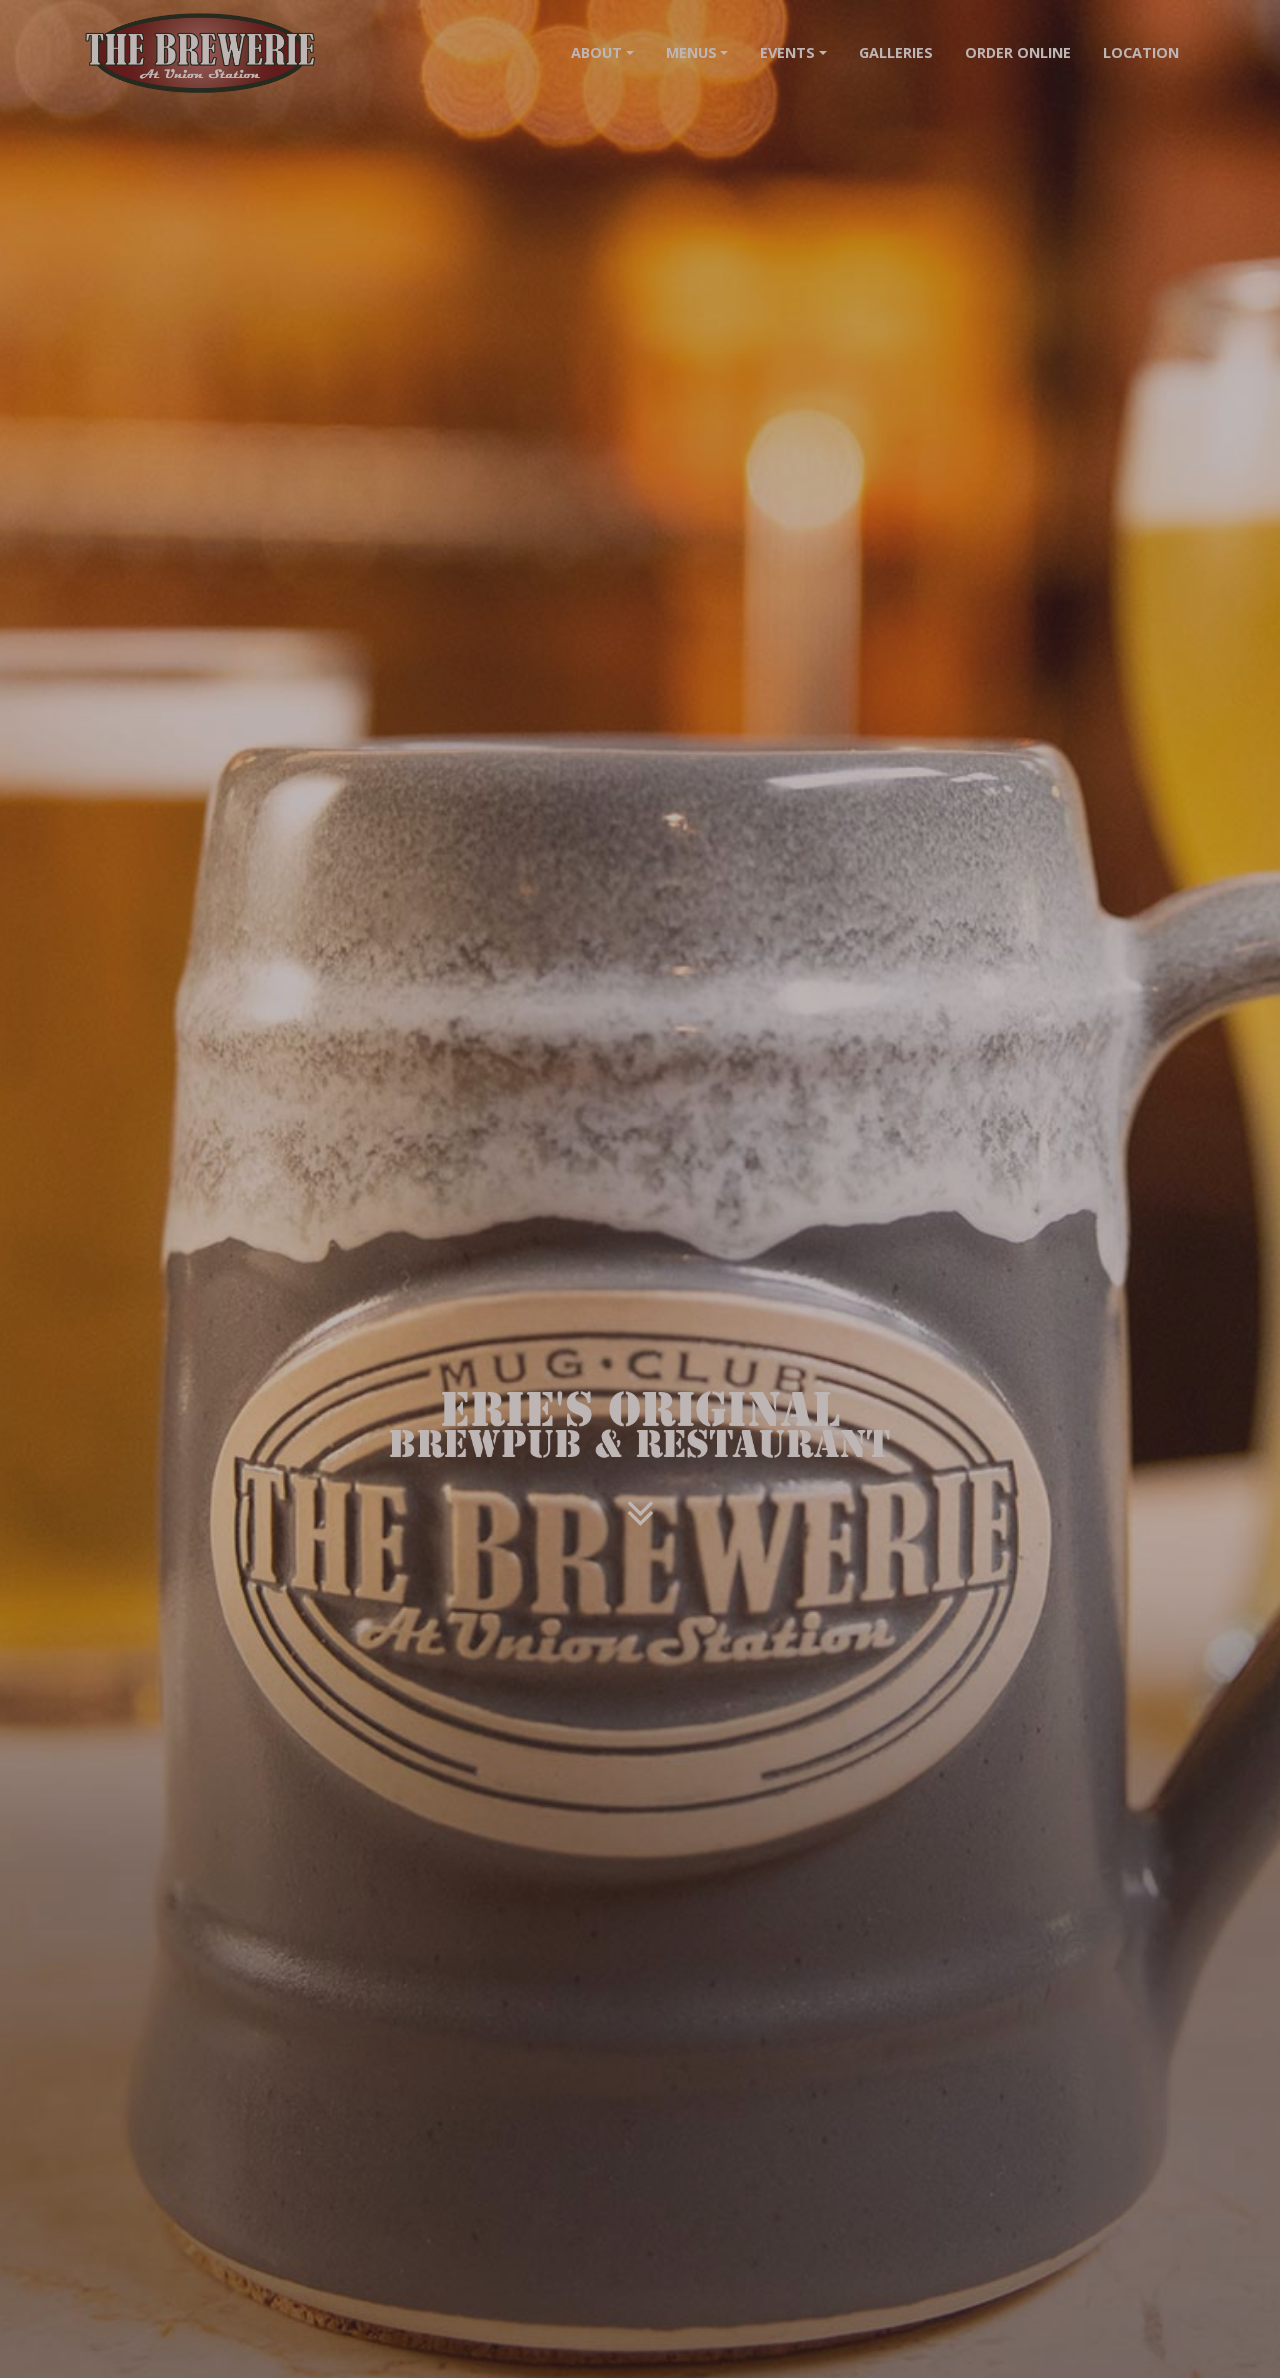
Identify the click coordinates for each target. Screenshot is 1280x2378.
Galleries (896, 52)
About (596, 52)
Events (787, 52)
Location (1141, 52)
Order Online (1018, 52)
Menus (691, 52)
